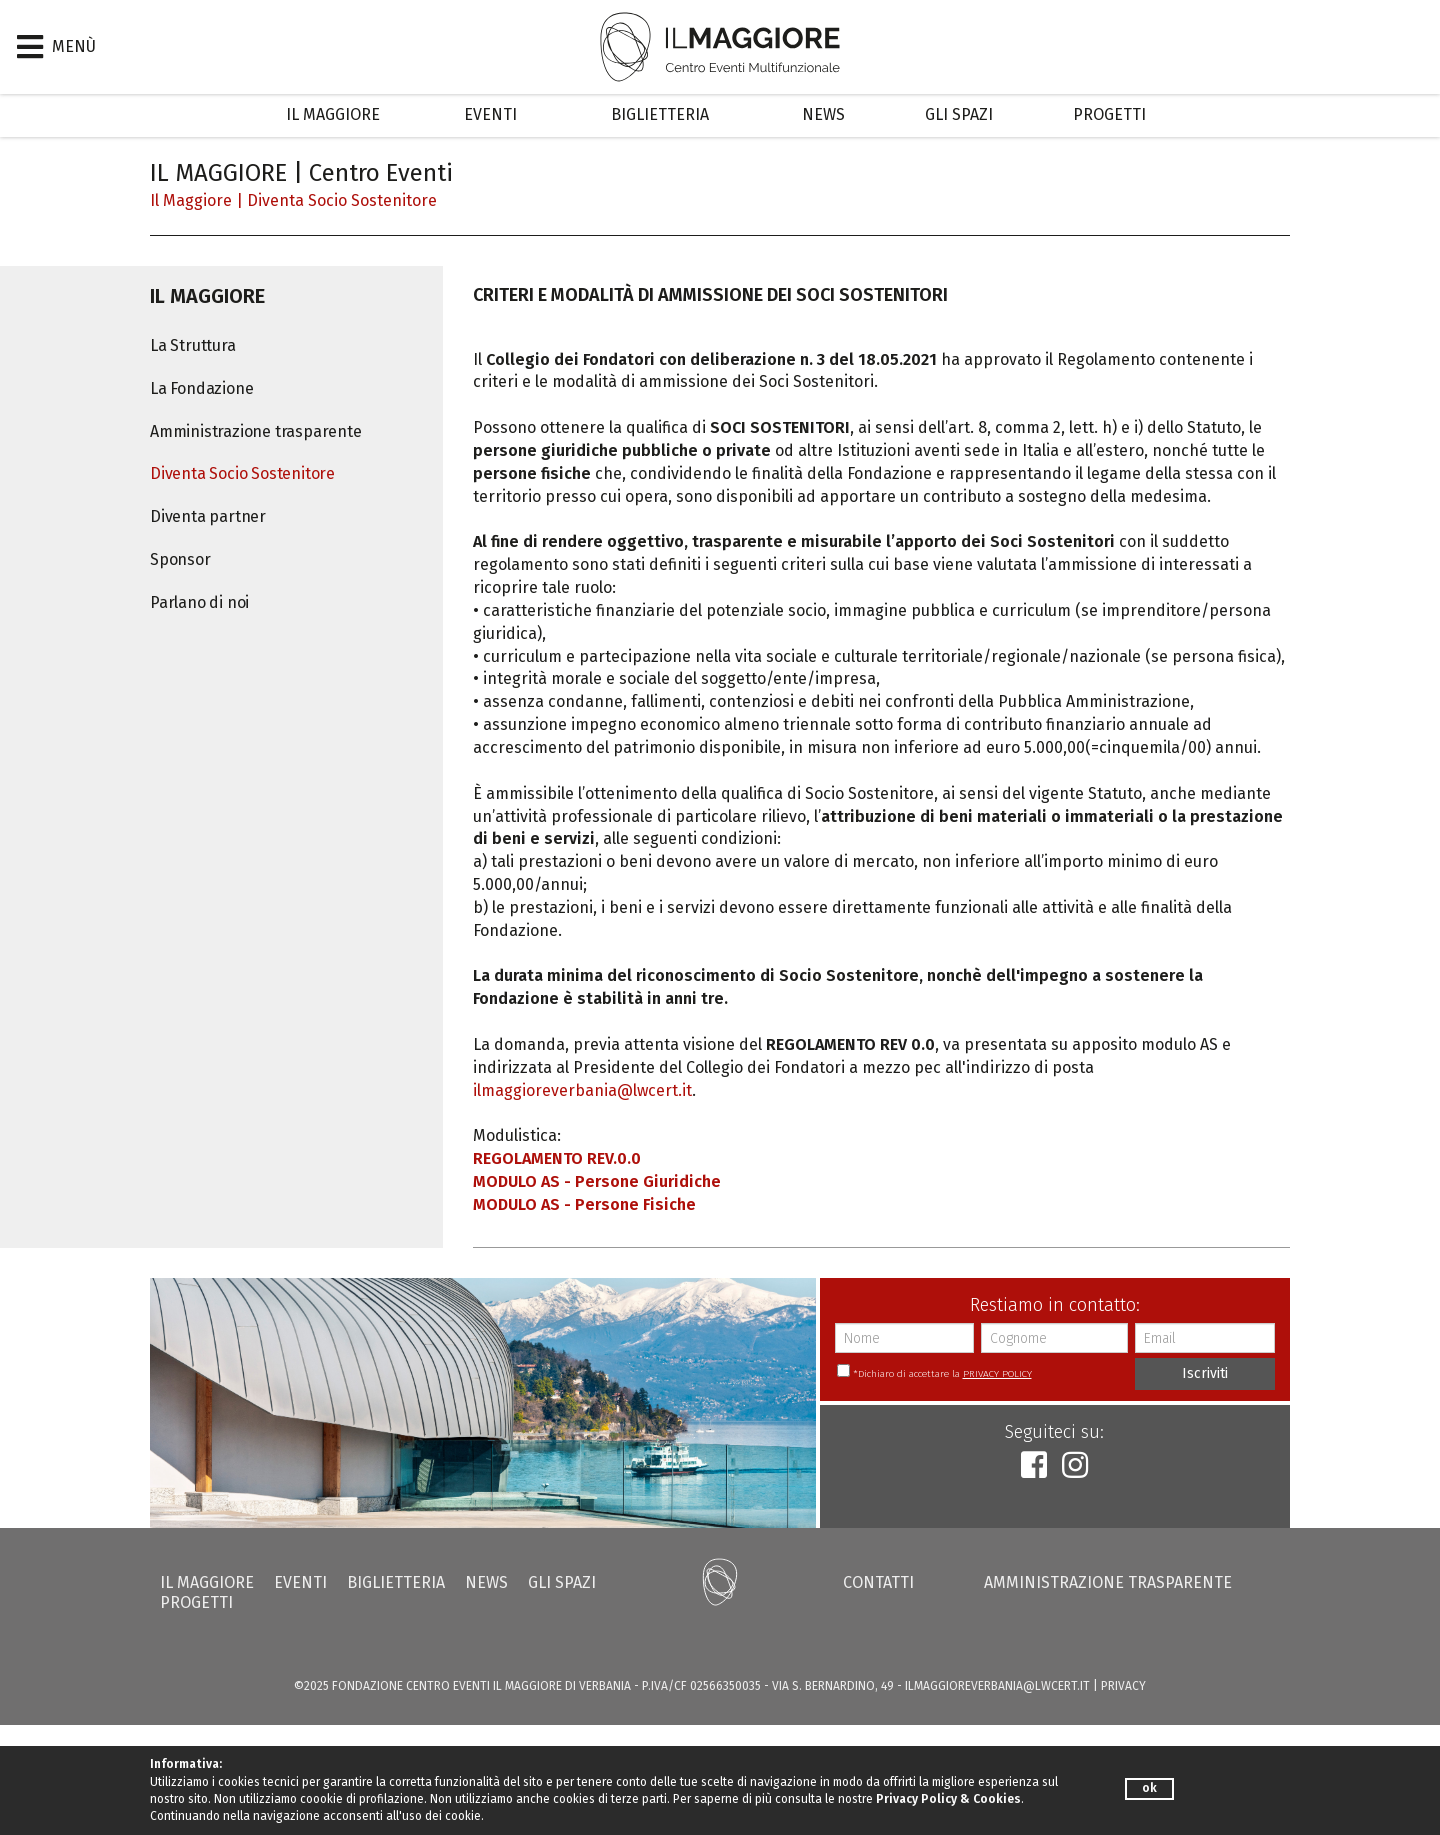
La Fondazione (201, 388)
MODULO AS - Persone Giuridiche (597, 1181)
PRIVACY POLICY (997, 1374)
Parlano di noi (199, 602)
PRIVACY (1123, 1686)
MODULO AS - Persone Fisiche (584, 1204)
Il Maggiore (333, 114)
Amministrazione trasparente (256, 431)
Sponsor (180, 559)
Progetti (1109, 114)
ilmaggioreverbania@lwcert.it (582, 1090)
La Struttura (193, 345)
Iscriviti (1205, 1373)
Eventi (490, 114)
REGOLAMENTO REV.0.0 (557, 1158)
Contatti (878, 1582)
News (823, 114)
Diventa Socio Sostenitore (342, 200)
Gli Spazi (959, 114)
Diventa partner (208, 516)
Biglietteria (660, 114)
